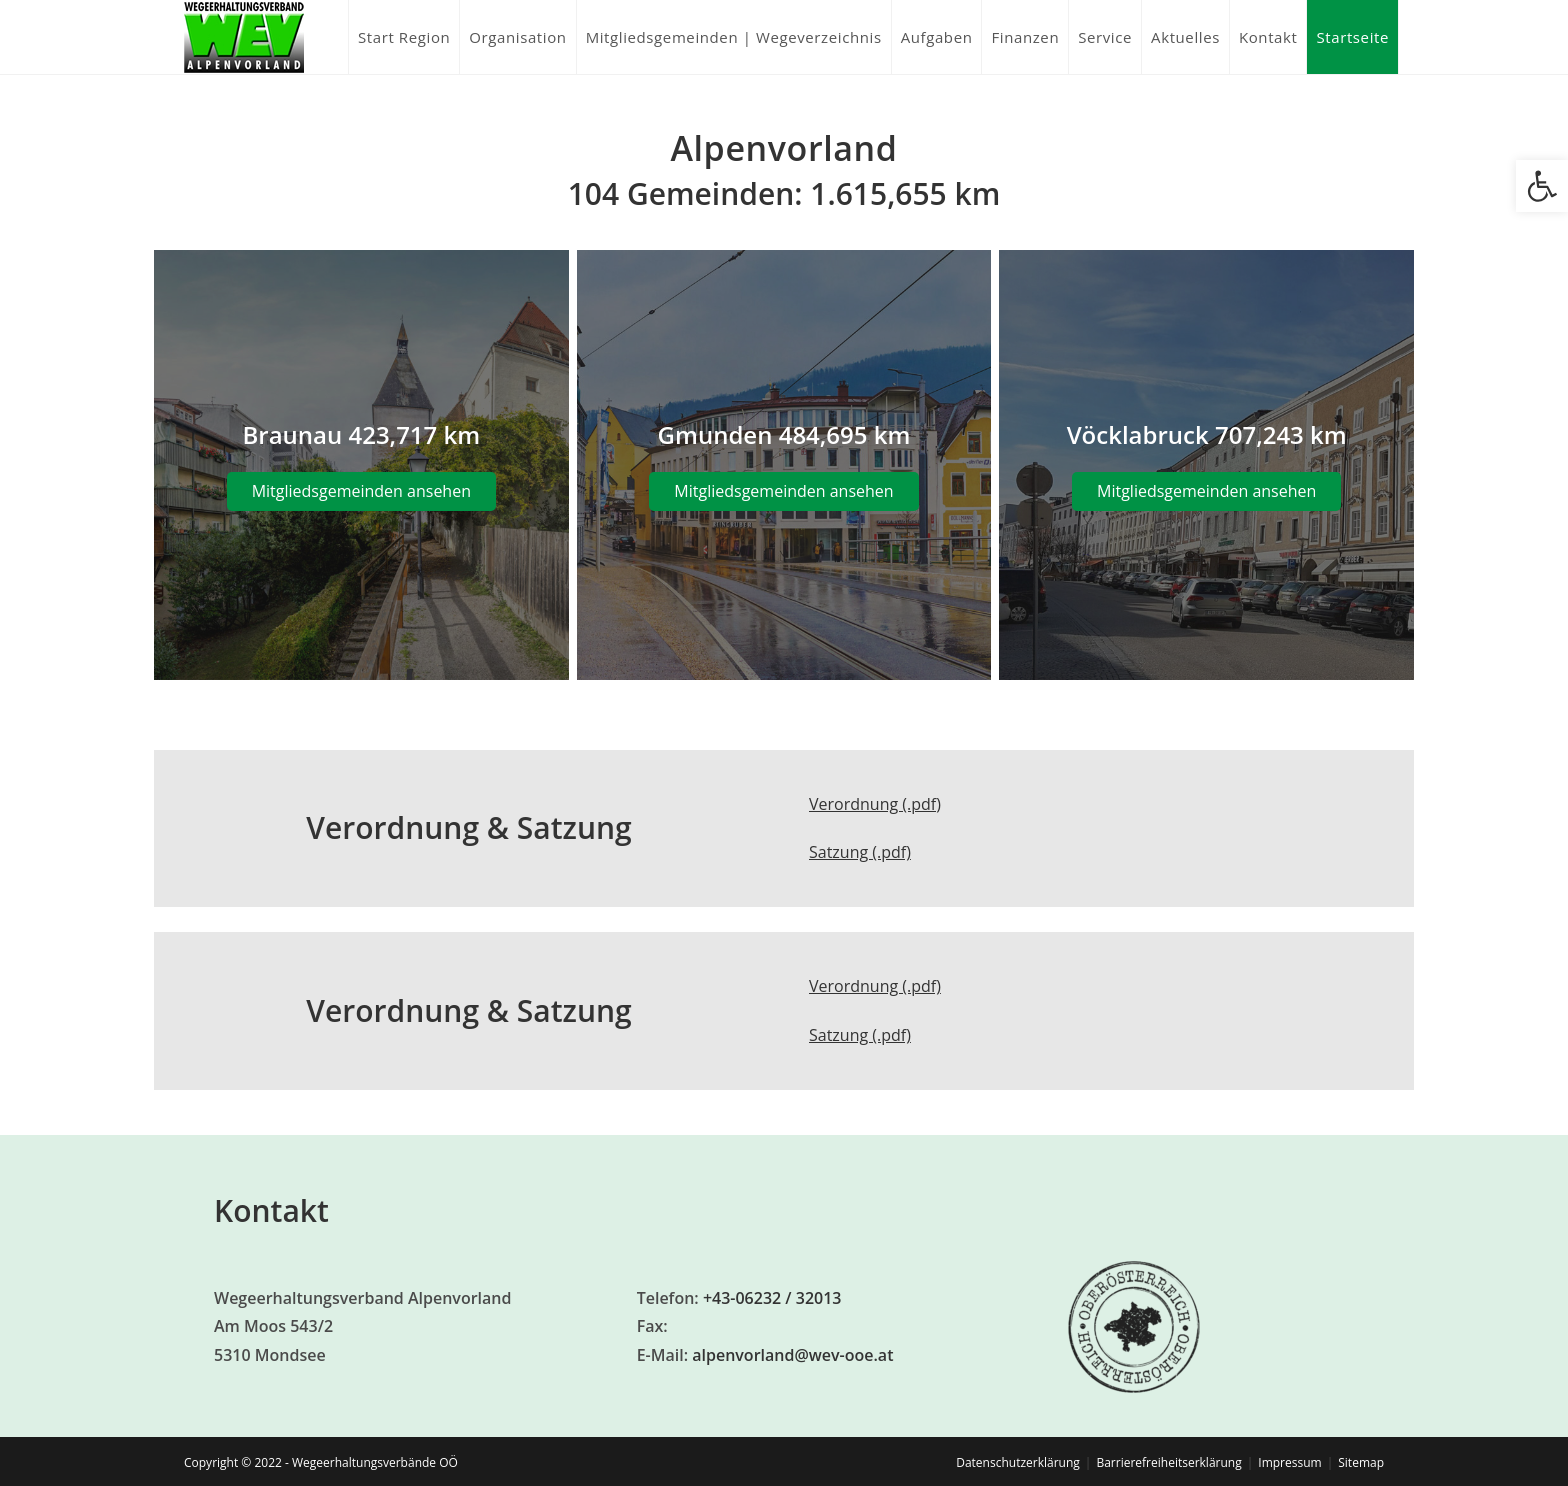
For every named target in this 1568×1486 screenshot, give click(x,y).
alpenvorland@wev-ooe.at (792, 1355)
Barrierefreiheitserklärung (1168, 1462)
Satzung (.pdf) (860, 852)
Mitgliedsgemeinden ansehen (361, 491)
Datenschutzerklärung (1018, 1462)
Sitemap (1361, 1462)
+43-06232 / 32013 (772, 1298)
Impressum (1289, 1462)
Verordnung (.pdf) (875, 804)
